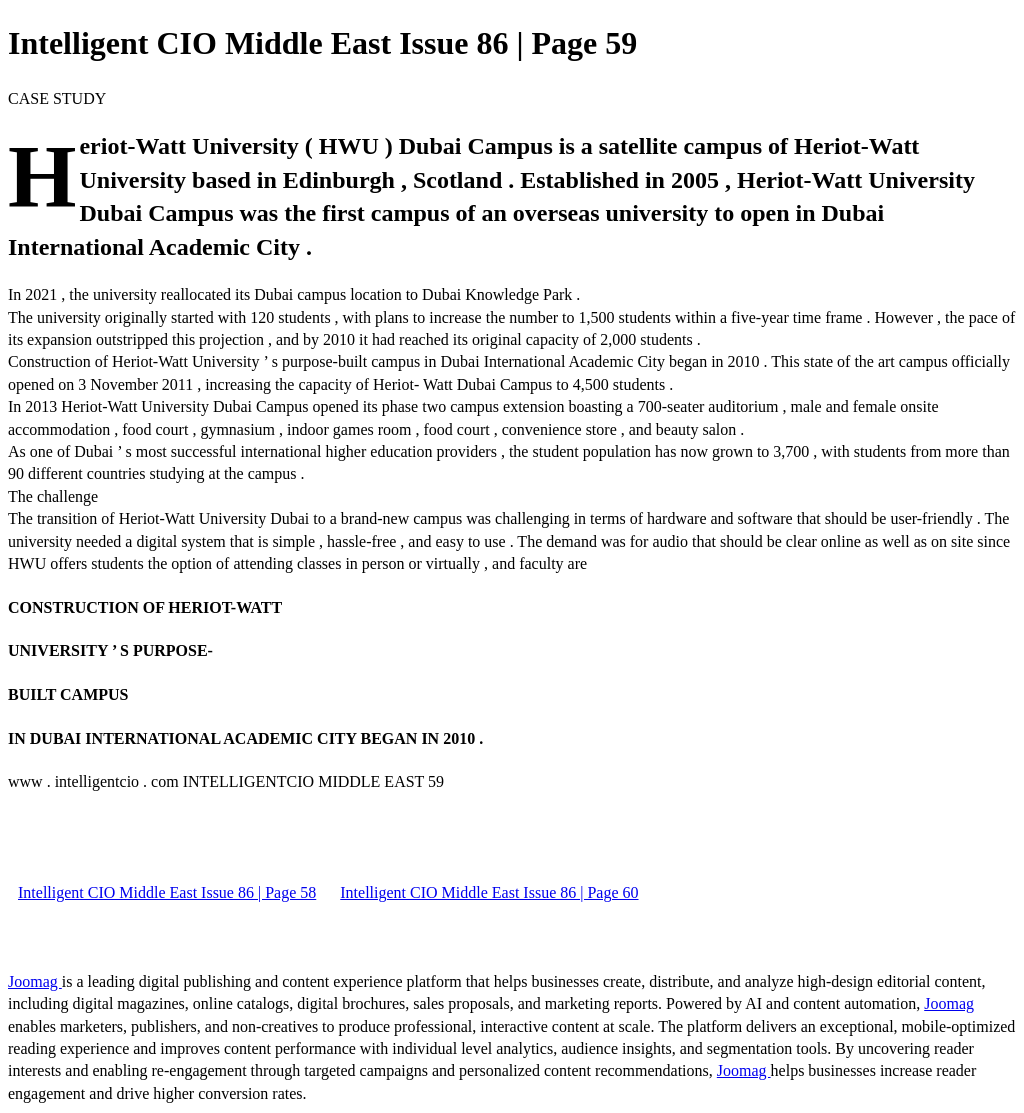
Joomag (35, 981)
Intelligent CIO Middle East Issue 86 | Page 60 (489, 892)
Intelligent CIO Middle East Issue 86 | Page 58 (167, 892)
